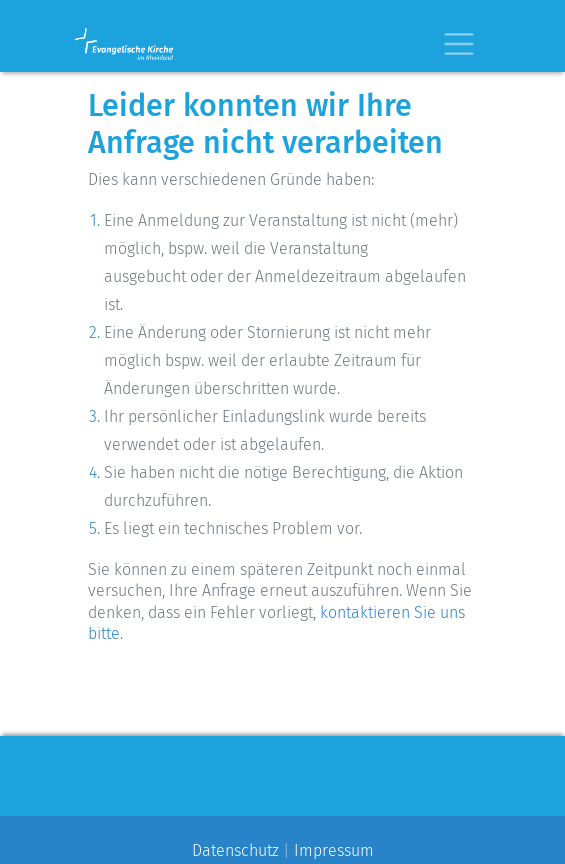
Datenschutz (235, 850)
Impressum (334, 850)
